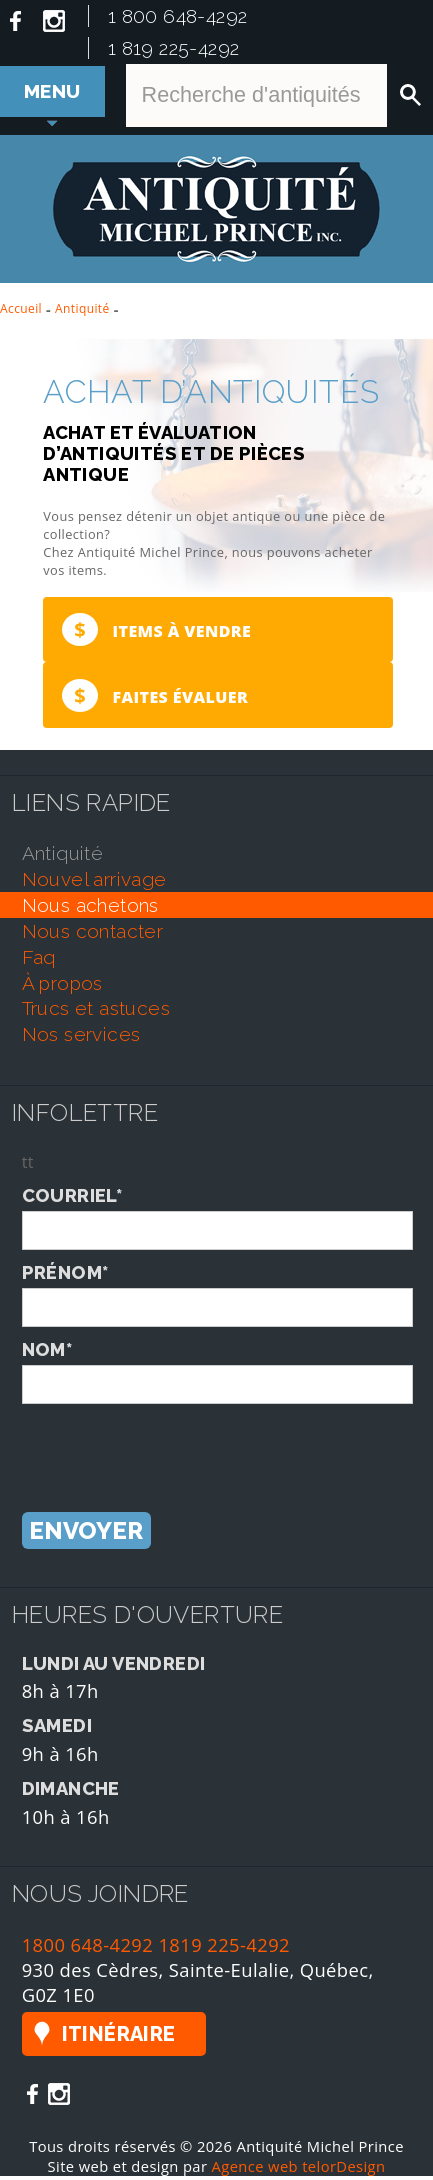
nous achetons (90, 909)
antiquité (63, 857)
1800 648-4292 (88, 1948)
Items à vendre (155, 630)
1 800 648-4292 (178, 16)
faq (39, 961)
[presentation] (174, 1447)
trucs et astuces (96, 1012)
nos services (81, 1038)
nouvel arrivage (94, 883)
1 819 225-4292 (174, 48)
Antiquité (82, 308)
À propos (62, 987)
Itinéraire (119, 2038)
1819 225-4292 (224, 1948)
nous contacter (93, 935)
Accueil (21, 308)
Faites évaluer (154, 698)
